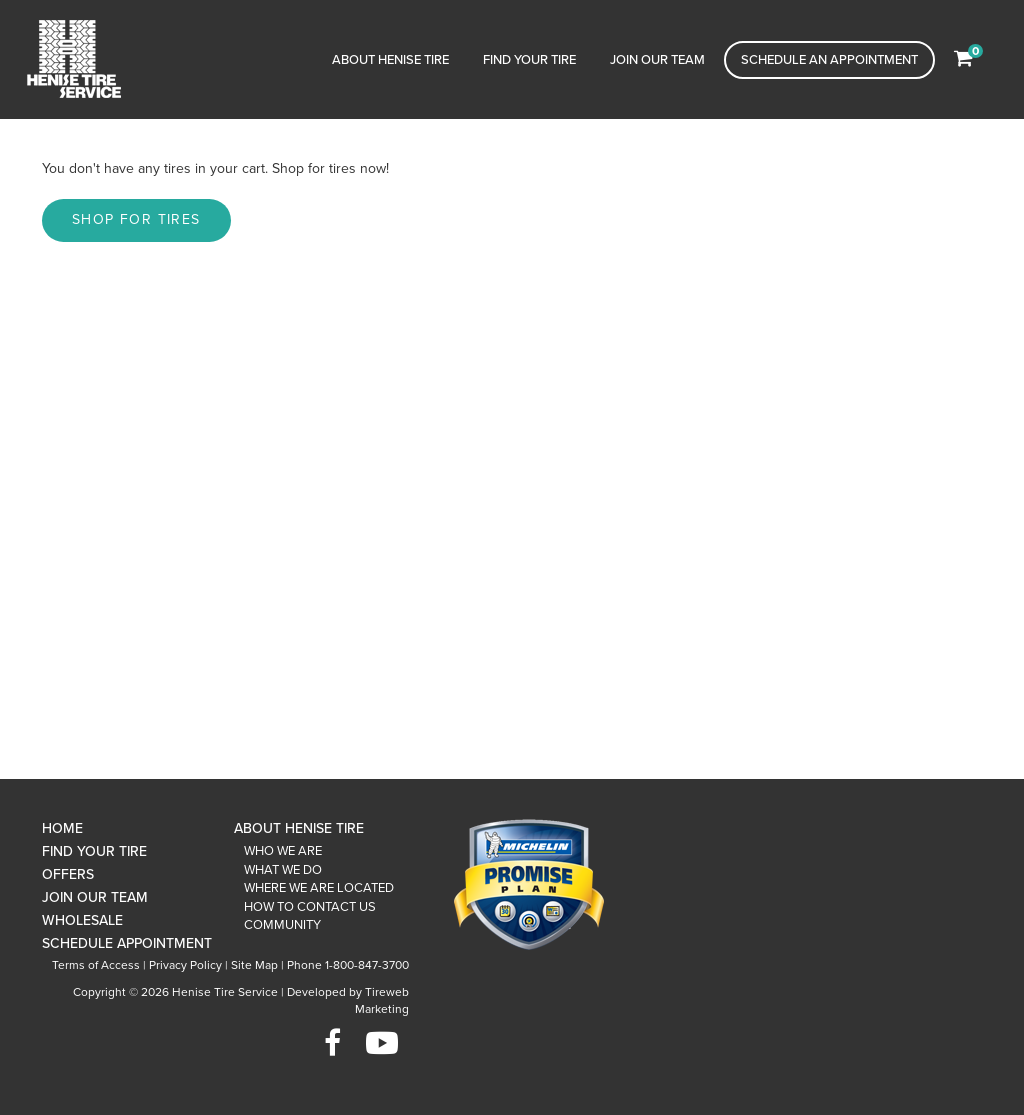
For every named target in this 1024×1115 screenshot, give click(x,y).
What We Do (283, 870)
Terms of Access (96, 965)
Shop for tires (136, 219)
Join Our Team (657, 60)
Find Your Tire (529, 60)
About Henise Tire (390, 60)
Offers (68, 874)
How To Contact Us (310, 907)
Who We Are (283, 851)
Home (62, 828)
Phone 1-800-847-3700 (348, 965)
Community (282, 925)
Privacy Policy (185, 965)
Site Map (254, 965)
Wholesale (82, 920)
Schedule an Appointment (829, 60)
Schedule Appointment (127, 943)
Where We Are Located (319, 888)
